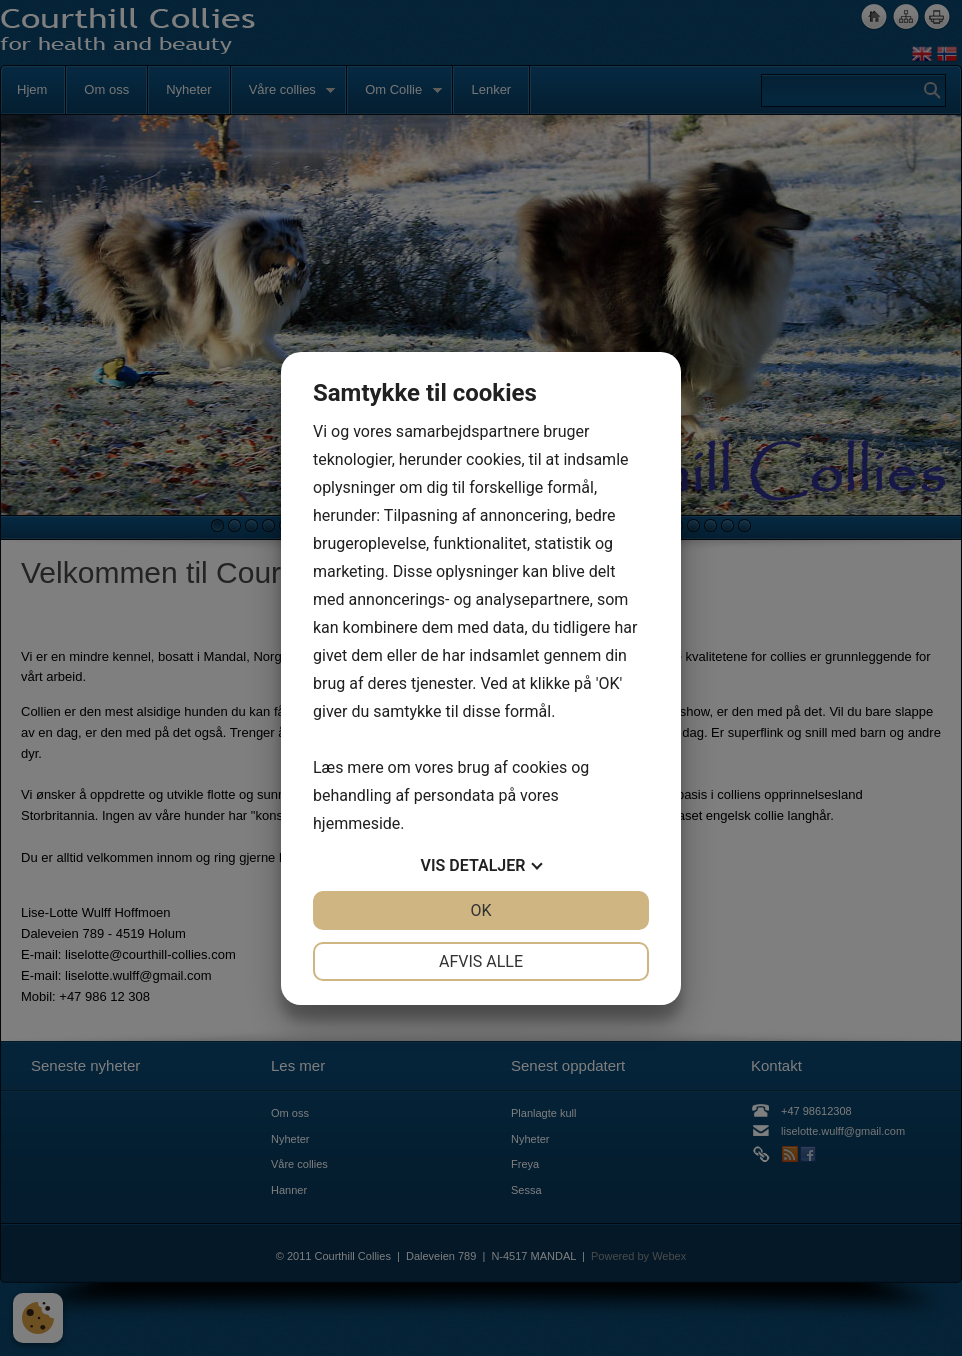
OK (480, 910)
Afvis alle (481, 961)
